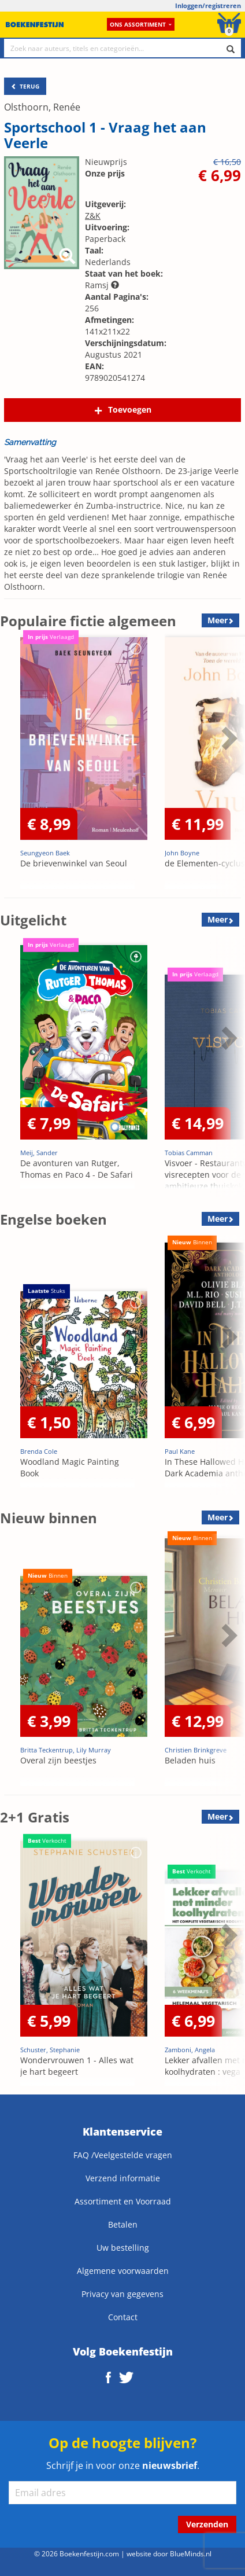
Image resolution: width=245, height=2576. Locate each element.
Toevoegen (129, 409)
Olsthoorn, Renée (42, 107)
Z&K (93, 215)
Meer (217, 620)
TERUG (25, 86)
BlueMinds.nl (190, 2553)
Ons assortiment (141, 24)
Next (227, 738)
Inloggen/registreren (208, 5)
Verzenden (207, 2524)
